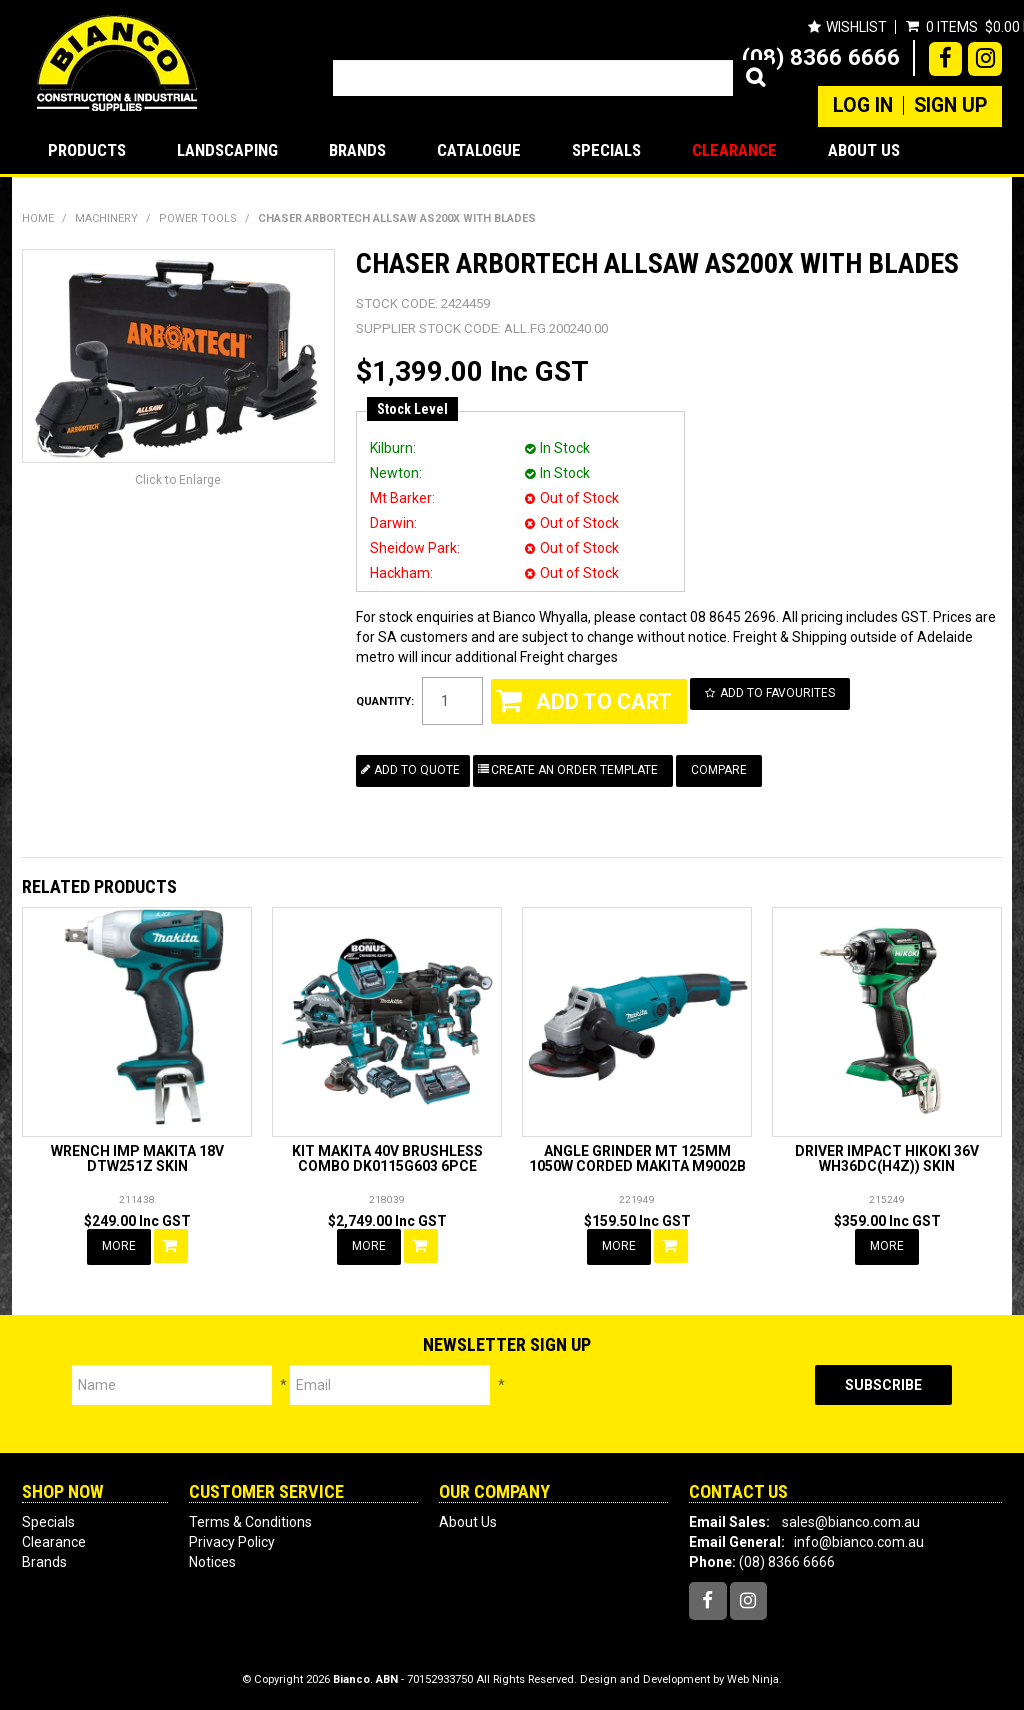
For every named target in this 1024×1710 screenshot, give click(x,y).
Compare (719, 770)
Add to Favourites (777, 693)
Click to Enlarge (178, 480)
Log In (863, 106)
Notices (212, 1562)
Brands (357, 150)
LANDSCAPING (227, 150)
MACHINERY (106, 218)
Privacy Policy (232, 1542)
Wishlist (856, 27)
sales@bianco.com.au (851, 1522)
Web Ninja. (754, 1679)
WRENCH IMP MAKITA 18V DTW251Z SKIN (137, 1158)
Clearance (734, 150)
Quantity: (385, 701)
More (119, 1246)
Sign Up (950, 106)
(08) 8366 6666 (821, 57)
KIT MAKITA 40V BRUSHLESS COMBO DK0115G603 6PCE (387, 1158)
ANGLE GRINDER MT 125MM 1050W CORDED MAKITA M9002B (637, 1158)
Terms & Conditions (250, 1522)
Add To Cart (171, 1246)
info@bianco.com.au (859, 1542)
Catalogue (479, 150)
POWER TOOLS (198, 218)
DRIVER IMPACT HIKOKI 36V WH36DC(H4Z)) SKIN (887, 1158)
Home (38, 218)
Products (87, 150)
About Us (864, 150)
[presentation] (660, 1404)
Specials (606, 150)
